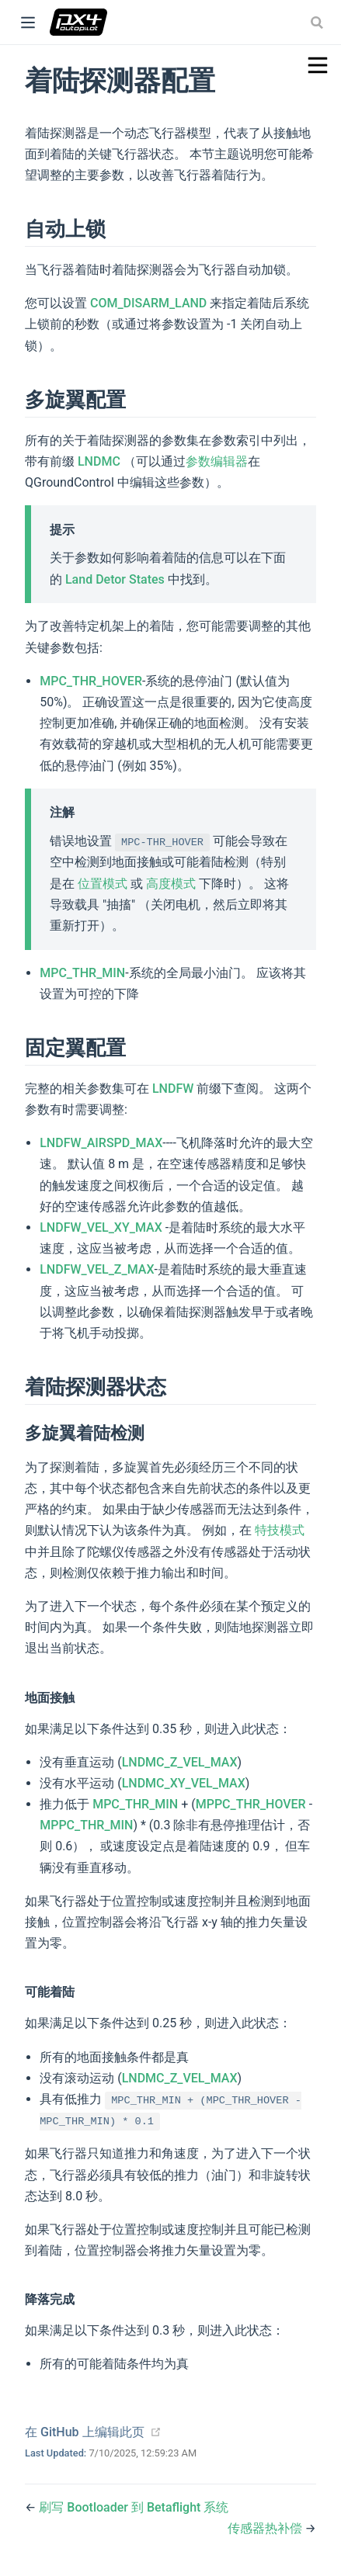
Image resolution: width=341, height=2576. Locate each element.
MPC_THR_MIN (82, 973)
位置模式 (102, 883)
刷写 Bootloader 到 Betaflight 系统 (133, 2507)
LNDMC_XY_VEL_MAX (183, 1783)
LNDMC (99, 461)
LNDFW (172, 1088)
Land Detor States (115, 579)
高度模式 (171, 883)
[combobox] (318, 22)
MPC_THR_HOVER (91, 681)
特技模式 (278, 1530)
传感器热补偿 (266, 2528)
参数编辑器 (217, 461)
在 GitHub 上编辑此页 (84, 2432)
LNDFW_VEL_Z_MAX (97, 1269)
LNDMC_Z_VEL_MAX (180, 1762)
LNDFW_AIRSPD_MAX (101, 1142)
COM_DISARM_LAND (148, 303)
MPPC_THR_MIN (86, 1825)
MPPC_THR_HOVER (251, 1804)
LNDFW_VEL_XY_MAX (102, 1227)
